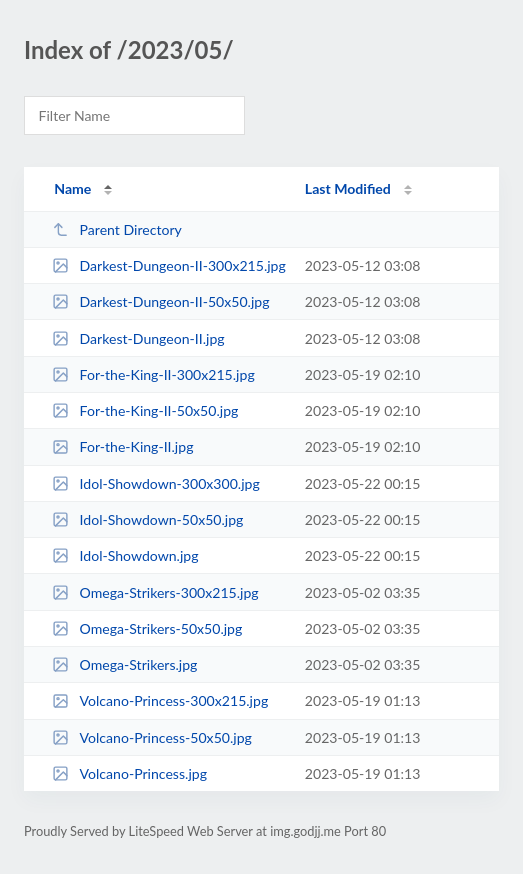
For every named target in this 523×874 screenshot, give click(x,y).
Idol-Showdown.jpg (125, 555)
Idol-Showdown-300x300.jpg (156, 483)
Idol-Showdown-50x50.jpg (147, 519)
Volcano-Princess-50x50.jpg (152, 737)
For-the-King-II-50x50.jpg (145, 410)
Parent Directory (117, 229)
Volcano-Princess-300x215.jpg (160, 700)
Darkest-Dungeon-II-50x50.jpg (160, 301)
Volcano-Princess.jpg (129, 773)
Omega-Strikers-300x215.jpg (155, 592)
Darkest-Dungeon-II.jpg (138, 338)
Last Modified (348, 188)
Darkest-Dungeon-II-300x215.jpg (169, 265)
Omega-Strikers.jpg (124, 664)
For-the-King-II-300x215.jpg (153, 374)
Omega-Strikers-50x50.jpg (147, 628)
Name (72, 188)
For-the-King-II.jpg (122, 446)
